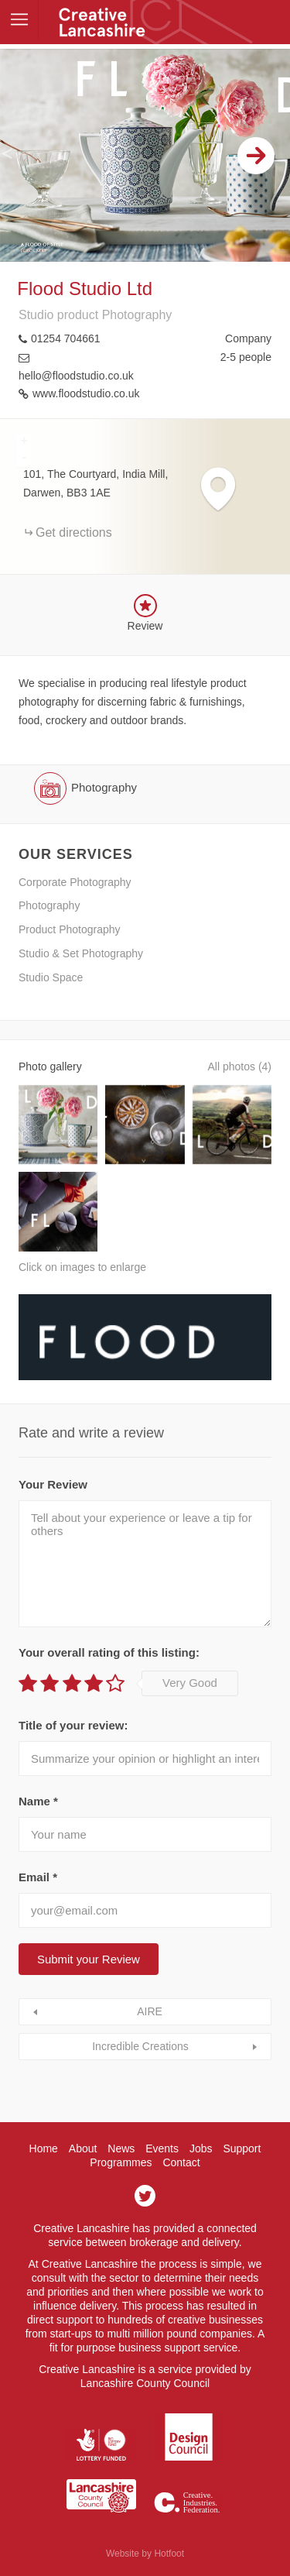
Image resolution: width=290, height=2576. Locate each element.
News (121, 2148)
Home (43, 2148)
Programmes (121, 2162)
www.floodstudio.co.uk (86, 393)
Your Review (53, 1484)
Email (38, 1877)
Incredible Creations (140, 2046)
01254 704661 (66, 338)
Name (38, 1801)
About (83, 2148)
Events (162, 2148)
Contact (181, 2162)
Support (242, 2148)
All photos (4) (239, 1066)
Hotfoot (169, 2553)
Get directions (74, 532)
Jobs (201, 2148)
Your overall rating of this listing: (109, 1652)
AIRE (149, 2011)
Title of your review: (73, 1725)
